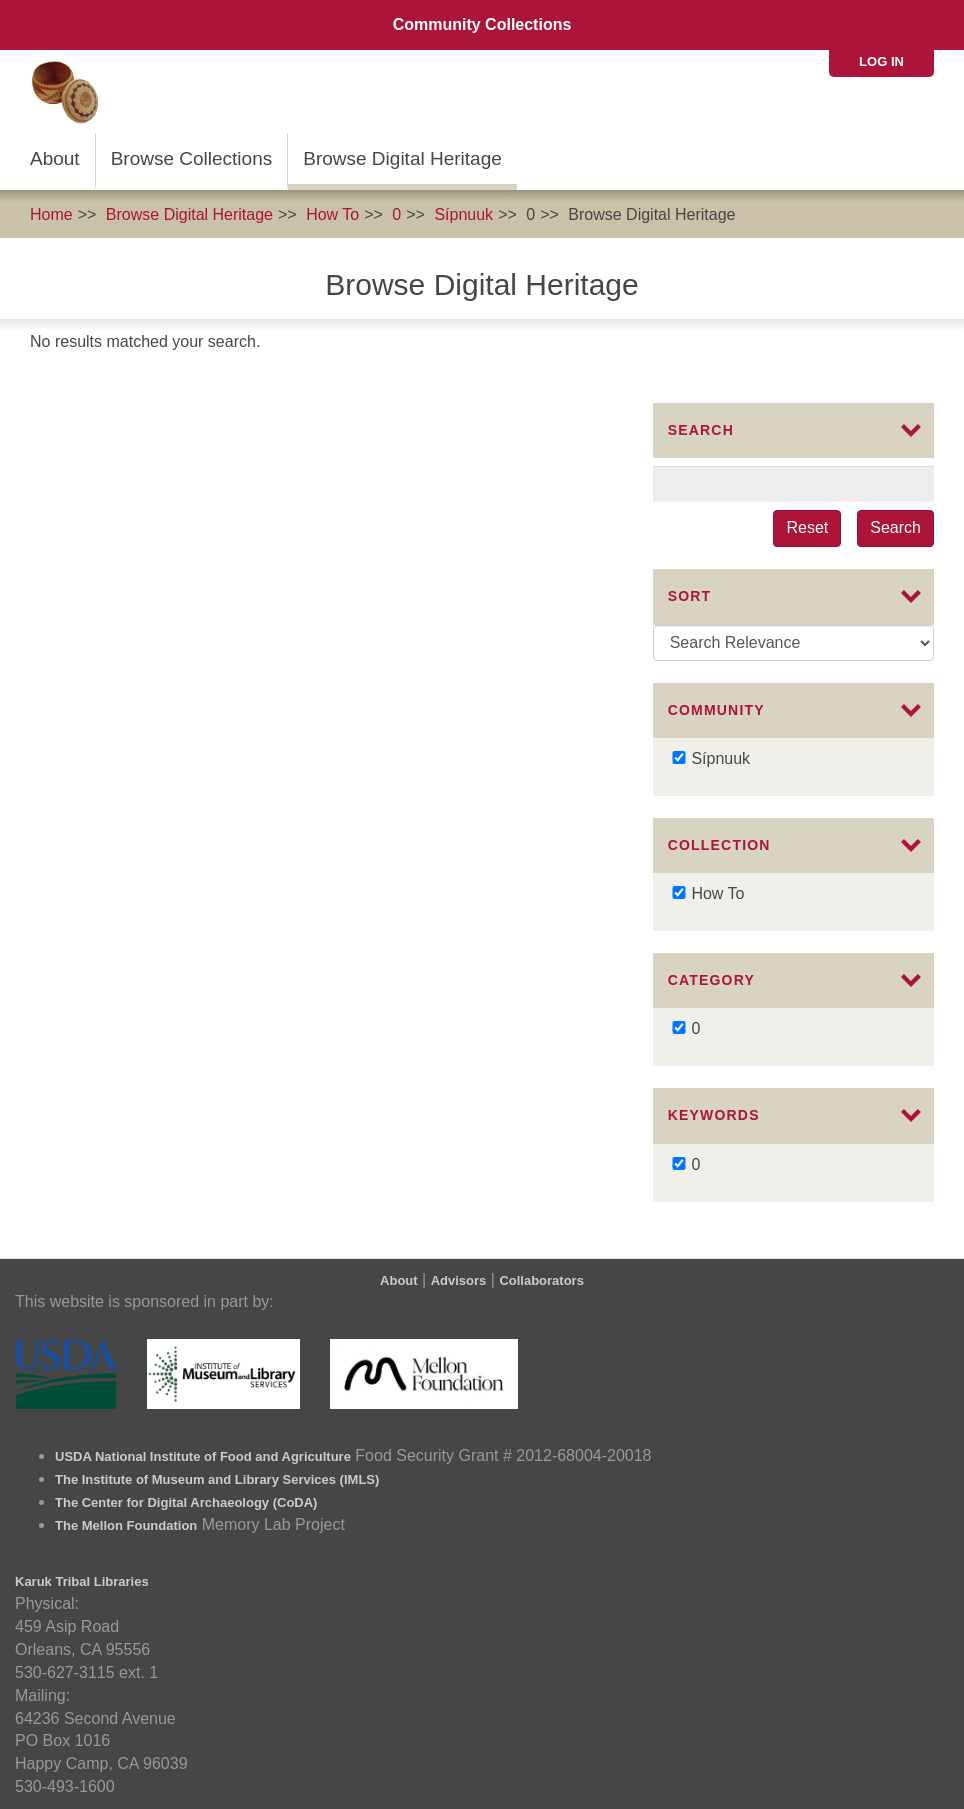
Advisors (459, 1280)
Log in (881, 61)
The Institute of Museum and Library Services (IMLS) (217, 1479)
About (55, 158)
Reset (807, 527)
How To (332, 214)
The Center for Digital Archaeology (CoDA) (186, 1502)
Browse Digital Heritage (402, 158)
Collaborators (541, 1280)
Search (895, 527)
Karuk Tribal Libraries (82, 1581)
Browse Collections (192, 158)
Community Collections (482, 24)
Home (51, 214)
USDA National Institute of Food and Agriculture (203, 1456)
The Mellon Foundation (126, 1525)
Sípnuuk (463, 214)
